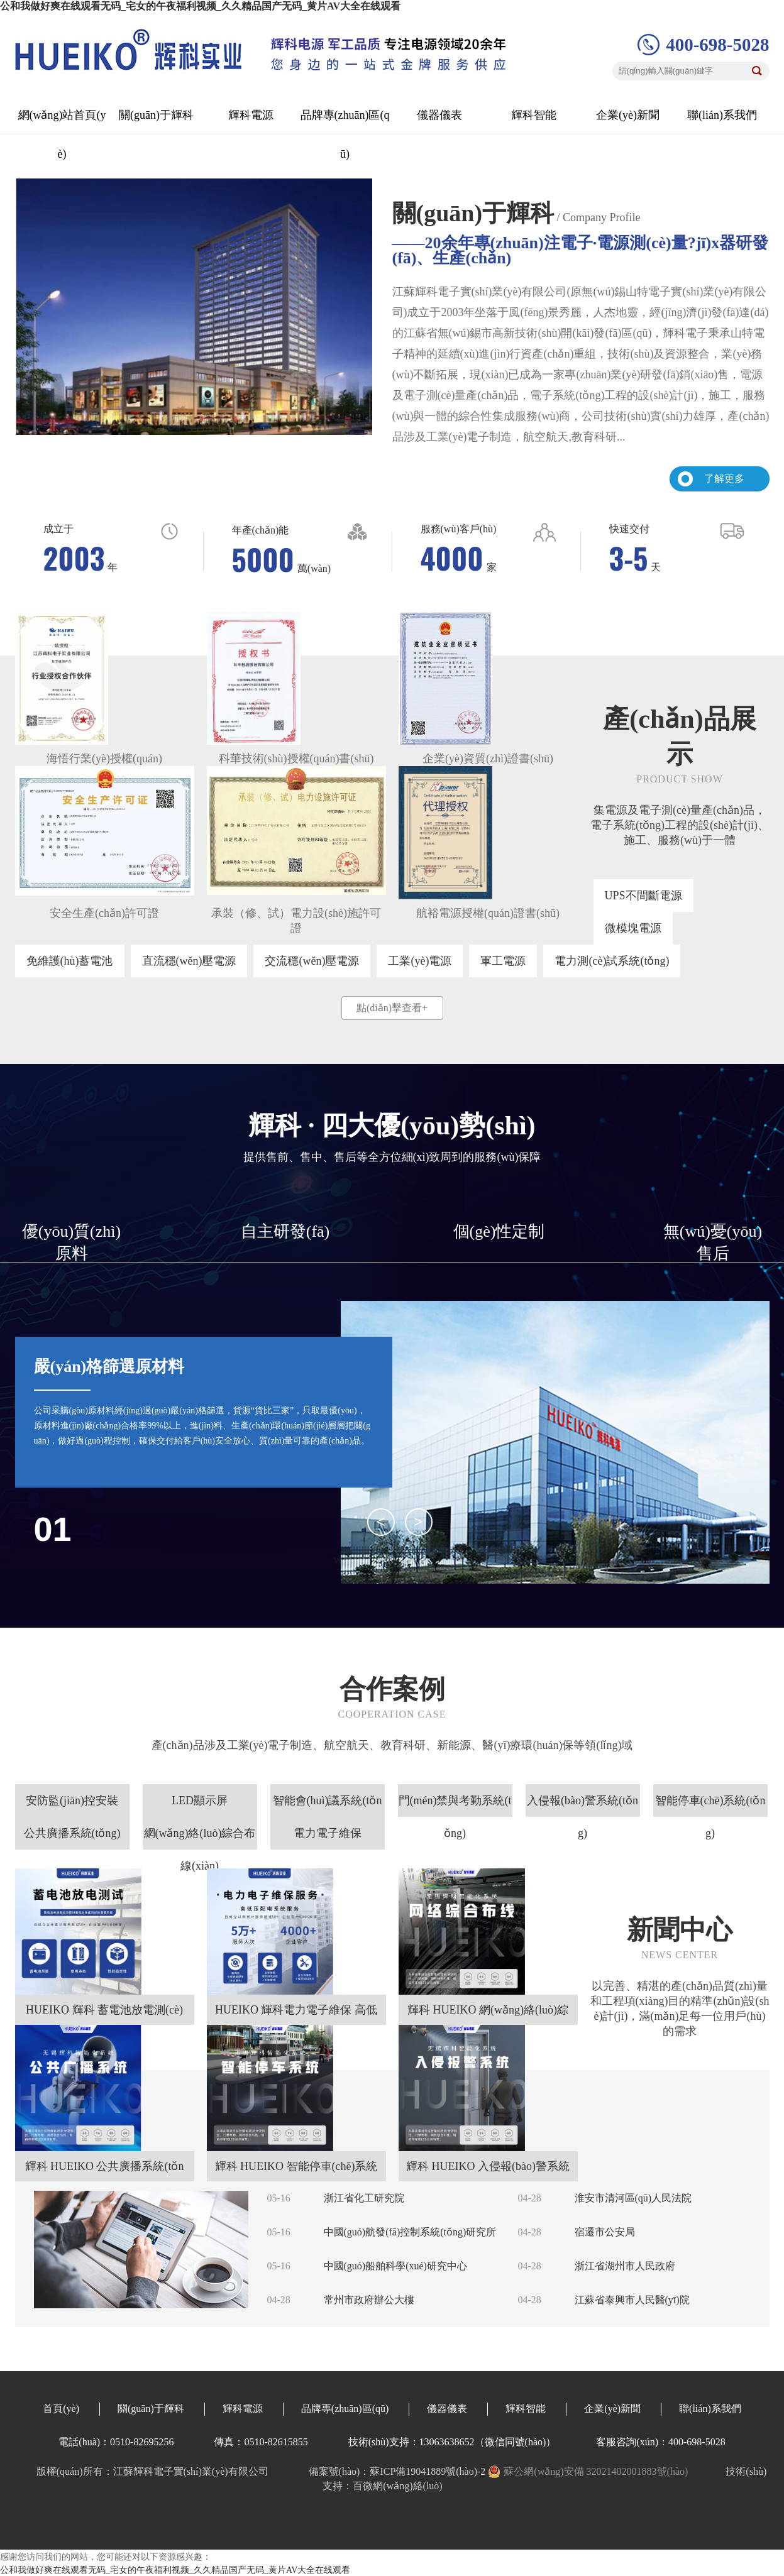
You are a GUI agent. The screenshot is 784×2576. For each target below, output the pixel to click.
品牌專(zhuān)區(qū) (345, 2408)
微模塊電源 (633, 928)
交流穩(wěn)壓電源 (312, 961)
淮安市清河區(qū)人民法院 (633, 2198)
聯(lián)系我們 (722, 115)
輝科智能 (533, 115)
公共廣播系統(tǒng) (72, 1833)
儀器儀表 (439, 115)
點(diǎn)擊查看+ (392, 1007)
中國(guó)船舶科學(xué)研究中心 (395, 2266)
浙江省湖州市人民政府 (625, 2266)
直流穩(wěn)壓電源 (189, 961)
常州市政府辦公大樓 (369, 2299)
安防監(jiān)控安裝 (72, 1800)
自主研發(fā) (285, 1231)
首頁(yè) (61, 2408)
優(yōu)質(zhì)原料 (71, 1241)
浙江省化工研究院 (364, 2198)
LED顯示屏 (200, 1800)
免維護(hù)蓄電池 (69, 961)
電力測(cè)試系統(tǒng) (612, 961)
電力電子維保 (328, 1833)
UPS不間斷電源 (643, 895)
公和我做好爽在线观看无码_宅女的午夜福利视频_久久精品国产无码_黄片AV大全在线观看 (200, 6)
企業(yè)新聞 (628, 115)
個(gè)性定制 (499, 1231)
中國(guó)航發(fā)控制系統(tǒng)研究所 (410, 2232)
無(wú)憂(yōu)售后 (712, 1241)
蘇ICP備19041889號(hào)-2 (427, 2471)
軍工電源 (503, 961)
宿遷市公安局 (605, 2232)
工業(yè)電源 (419, 961)
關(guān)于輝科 (156, 115)
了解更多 (724, 478)
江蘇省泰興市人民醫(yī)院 (632, 2299)
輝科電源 (250, 115)
